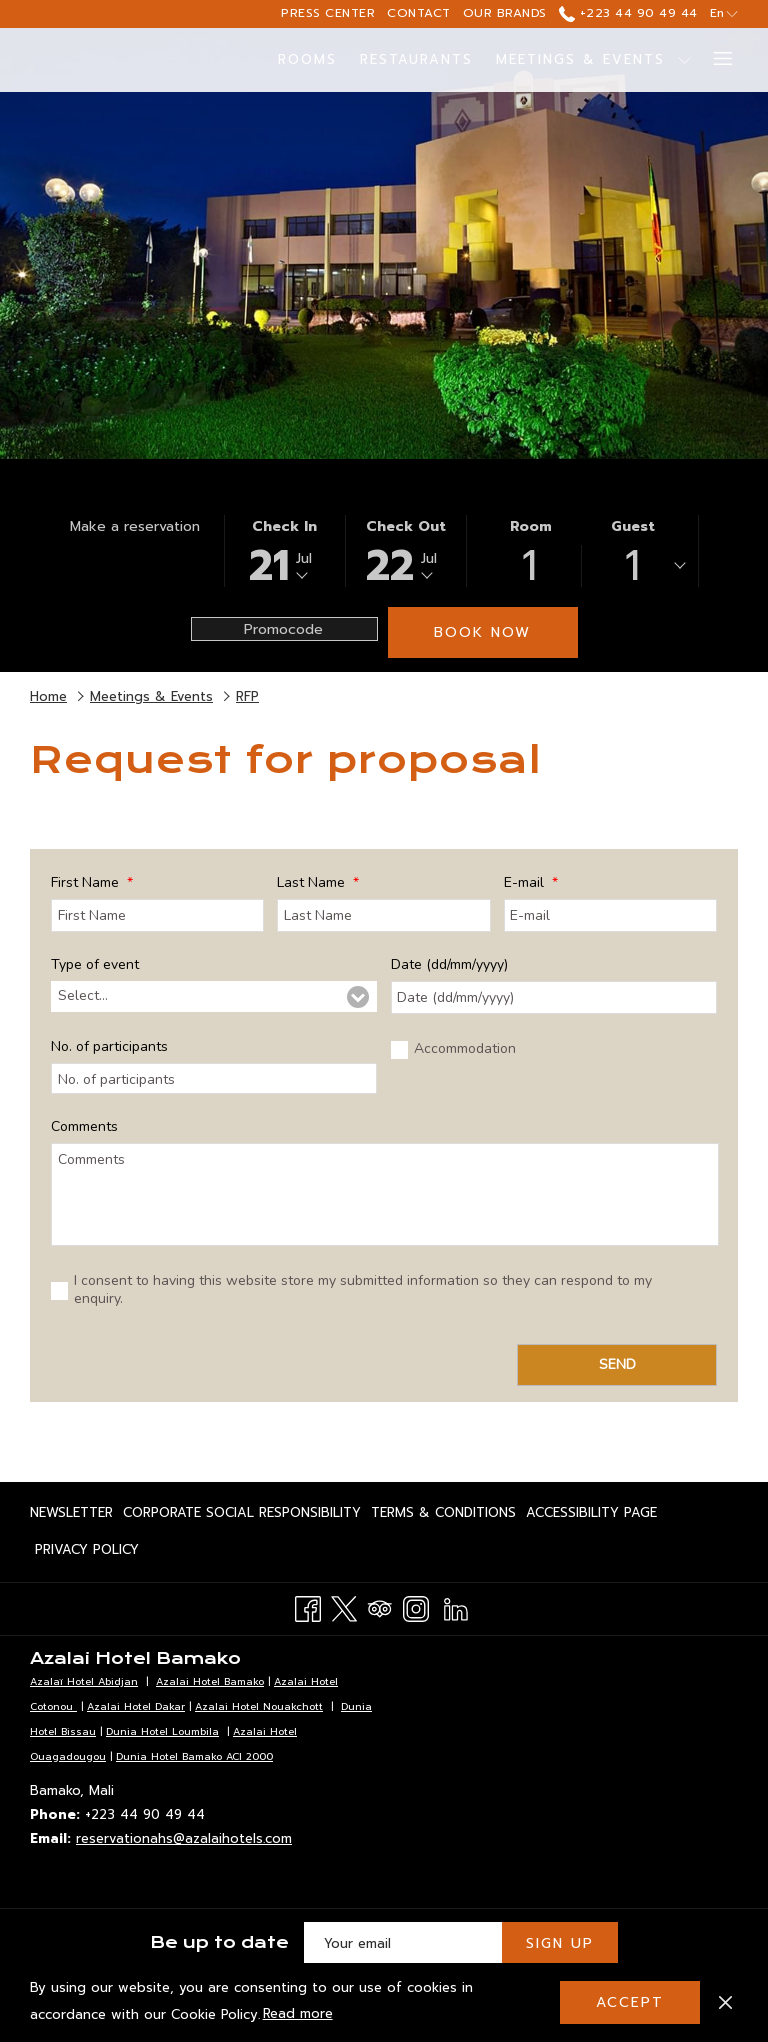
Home (48, 696)
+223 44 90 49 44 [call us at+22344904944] (628, 13)
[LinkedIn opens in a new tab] (456, 1607)
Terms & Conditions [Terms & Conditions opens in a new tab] (443, 1516)
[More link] (715, 60)
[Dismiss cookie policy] (725, 2002)
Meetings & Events (151, 696)
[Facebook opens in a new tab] (308, 1607)
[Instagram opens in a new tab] (416, 1607)
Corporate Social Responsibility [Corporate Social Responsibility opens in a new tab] (242, 1516)
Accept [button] (630, 2002)
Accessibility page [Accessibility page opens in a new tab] (591, 1516)
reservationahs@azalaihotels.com (184, 1838)
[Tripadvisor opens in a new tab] (380, 1607)
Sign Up (560, 1943)
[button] (285, 551)
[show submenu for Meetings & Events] (684, 60)
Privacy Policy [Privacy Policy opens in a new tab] (87, 1553)
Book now (482, 632)
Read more (299, 2015)
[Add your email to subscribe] (403, 1943)
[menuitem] (308, 60)
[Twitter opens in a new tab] (344, 1607)
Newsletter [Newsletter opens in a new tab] (71, 1516)
